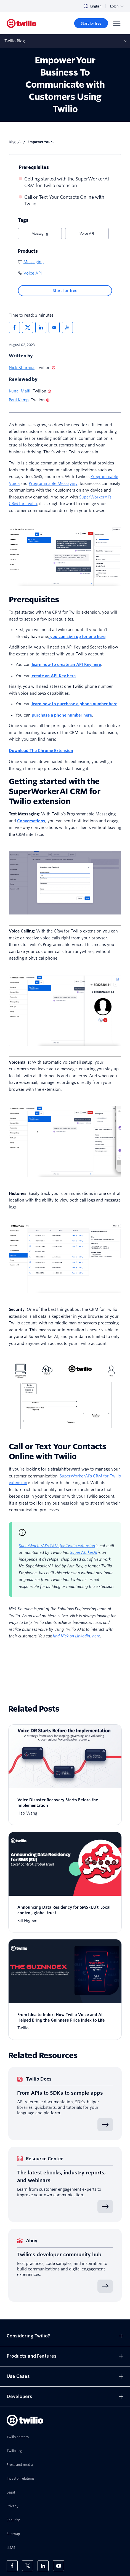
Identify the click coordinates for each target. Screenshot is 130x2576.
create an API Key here (53, 676)
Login (116, 6)
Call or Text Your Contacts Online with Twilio (64, 200)
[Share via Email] (54, 327)
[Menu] (116, 23)
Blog (12, 142)
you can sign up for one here (77, 636)
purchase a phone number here (61, 715)
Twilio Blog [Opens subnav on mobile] (14, 41)
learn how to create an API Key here (66, 664)
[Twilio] (21, 23)
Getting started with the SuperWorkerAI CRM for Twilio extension (66, 182)
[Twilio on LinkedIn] (43, 2565)
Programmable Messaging (53, 483)
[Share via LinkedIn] (40, 327)
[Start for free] (91, 23)
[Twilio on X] (27, 2565)
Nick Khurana (22, 367)
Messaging (39, 233)
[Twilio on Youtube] (58, 2565)
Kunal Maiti (19, 391)
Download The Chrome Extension (41, 750)
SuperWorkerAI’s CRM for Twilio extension (57, 1546)
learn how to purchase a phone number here (74, 704)
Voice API (86, 233)
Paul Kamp (19, 400)
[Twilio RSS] (67, 327)
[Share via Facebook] (14, 327)
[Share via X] (27, 327)
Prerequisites (34, 167)
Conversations (31, 821)
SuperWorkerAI (83, 1552)
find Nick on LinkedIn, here (76, 1636)
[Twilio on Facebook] (12, 2565)
